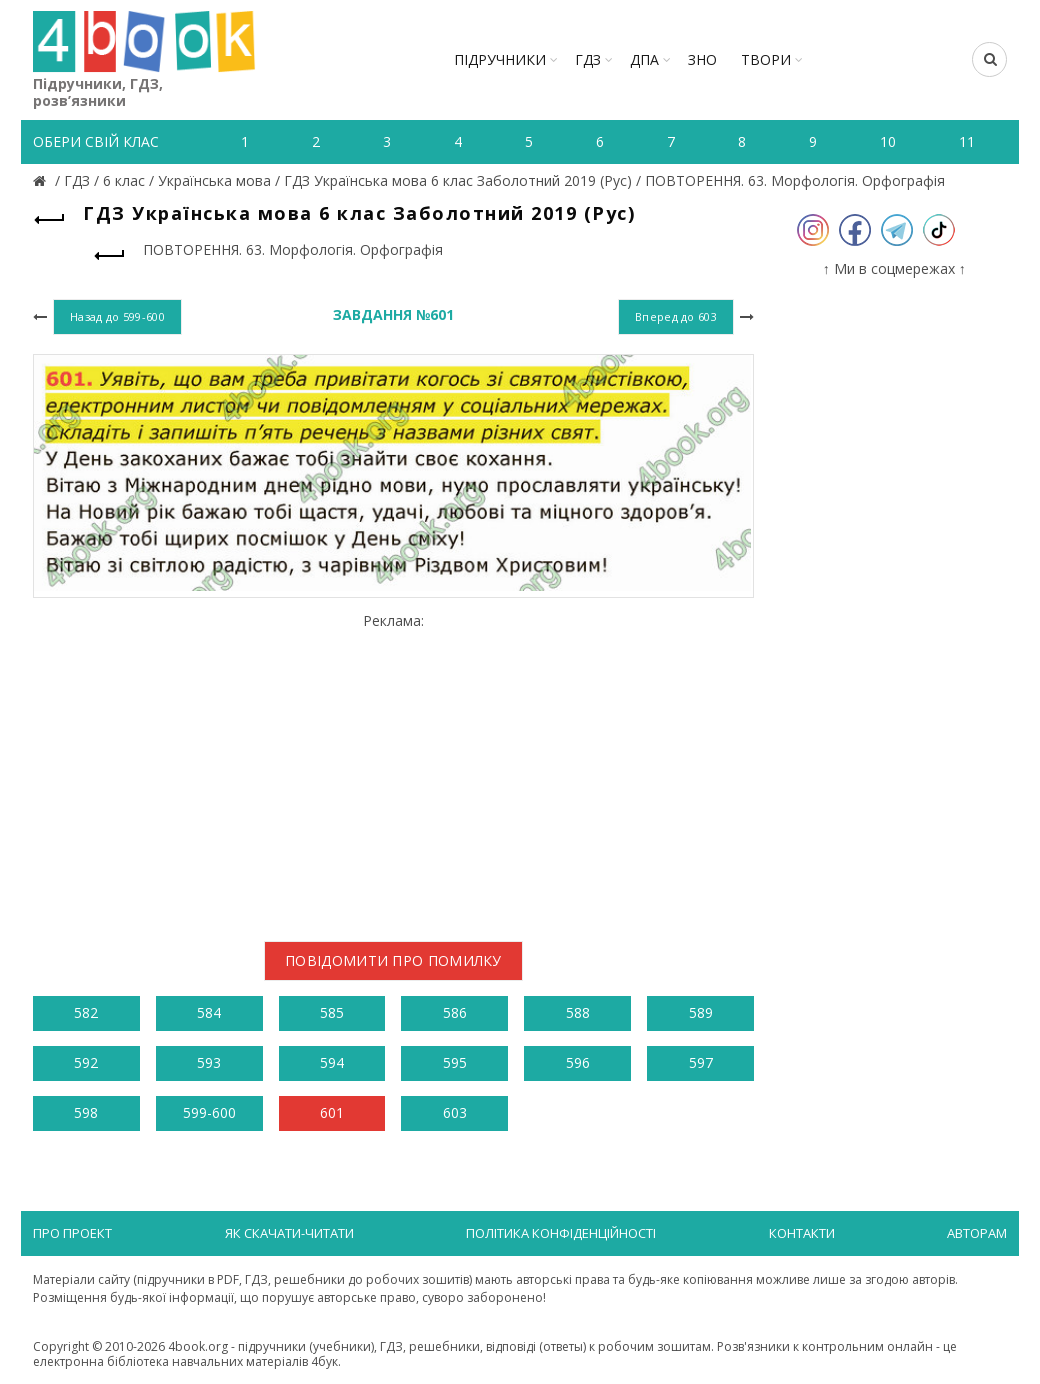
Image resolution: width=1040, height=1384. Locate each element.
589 (701, 1012)
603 (455, 1112)
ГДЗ (588, 59)
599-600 (209, 1112)
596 (578, 1062)
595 (455, 1062)
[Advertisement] (393, 770)
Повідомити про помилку (393, 960)
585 (332, 1012)
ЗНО (702, 59)
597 (701, 1062)
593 (209, 1062)
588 (578, 1012)
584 (209, 1012)
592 (86, 1062)
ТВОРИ (766, 59)
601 (332, 1112)
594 (332, 1062)
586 (455, 1012)
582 (86, 1012)
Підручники (500, 59)
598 (86, 1112)
